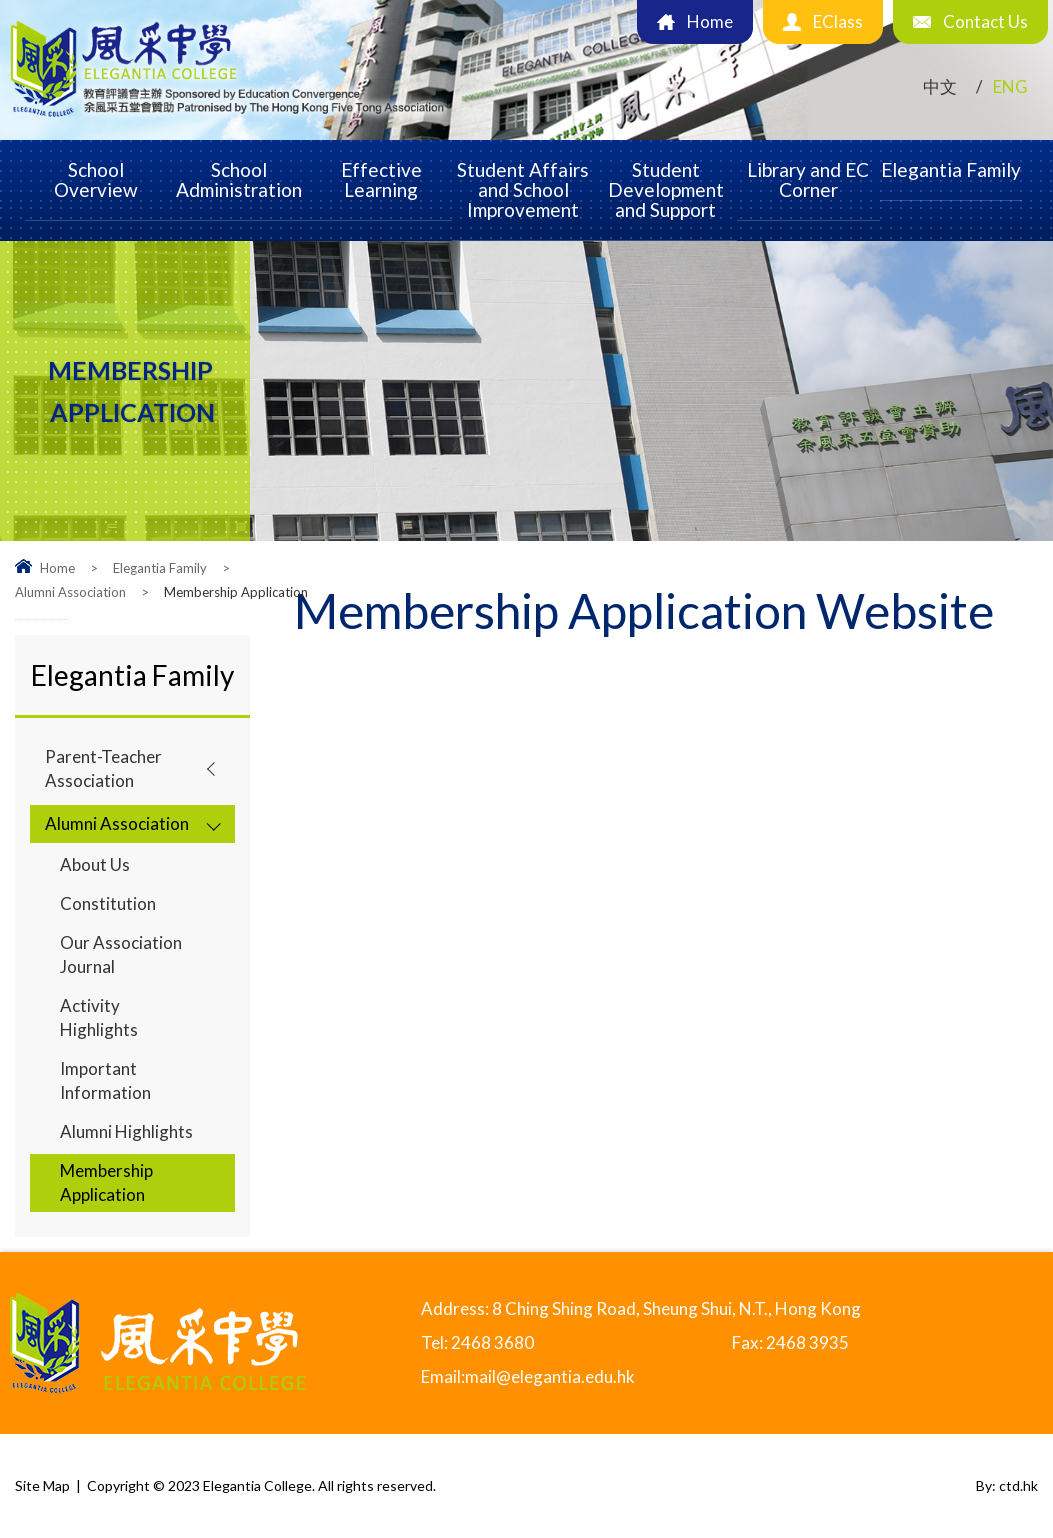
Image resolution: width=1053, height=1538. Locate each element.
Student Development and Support (666, 189)
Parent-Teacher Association (103, 768)
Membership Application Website (644, 613)
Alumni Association (70, 592)
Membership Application (106, 1182)
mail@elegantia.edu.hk (550, 1376)
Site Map (42, 1485)
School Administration (239, 179)
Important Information (105, 1080)
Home (57, 568)
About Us (95, 864)
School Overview (96, 179)
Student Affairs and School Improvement (523, 189)
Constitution (108, 903)
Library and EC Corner (808, 179)
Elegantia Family (951, 169)
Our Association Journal (121, 954)
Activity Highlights (99, 1017)
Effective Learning (381, 179)
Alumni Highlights (126, 1131)
